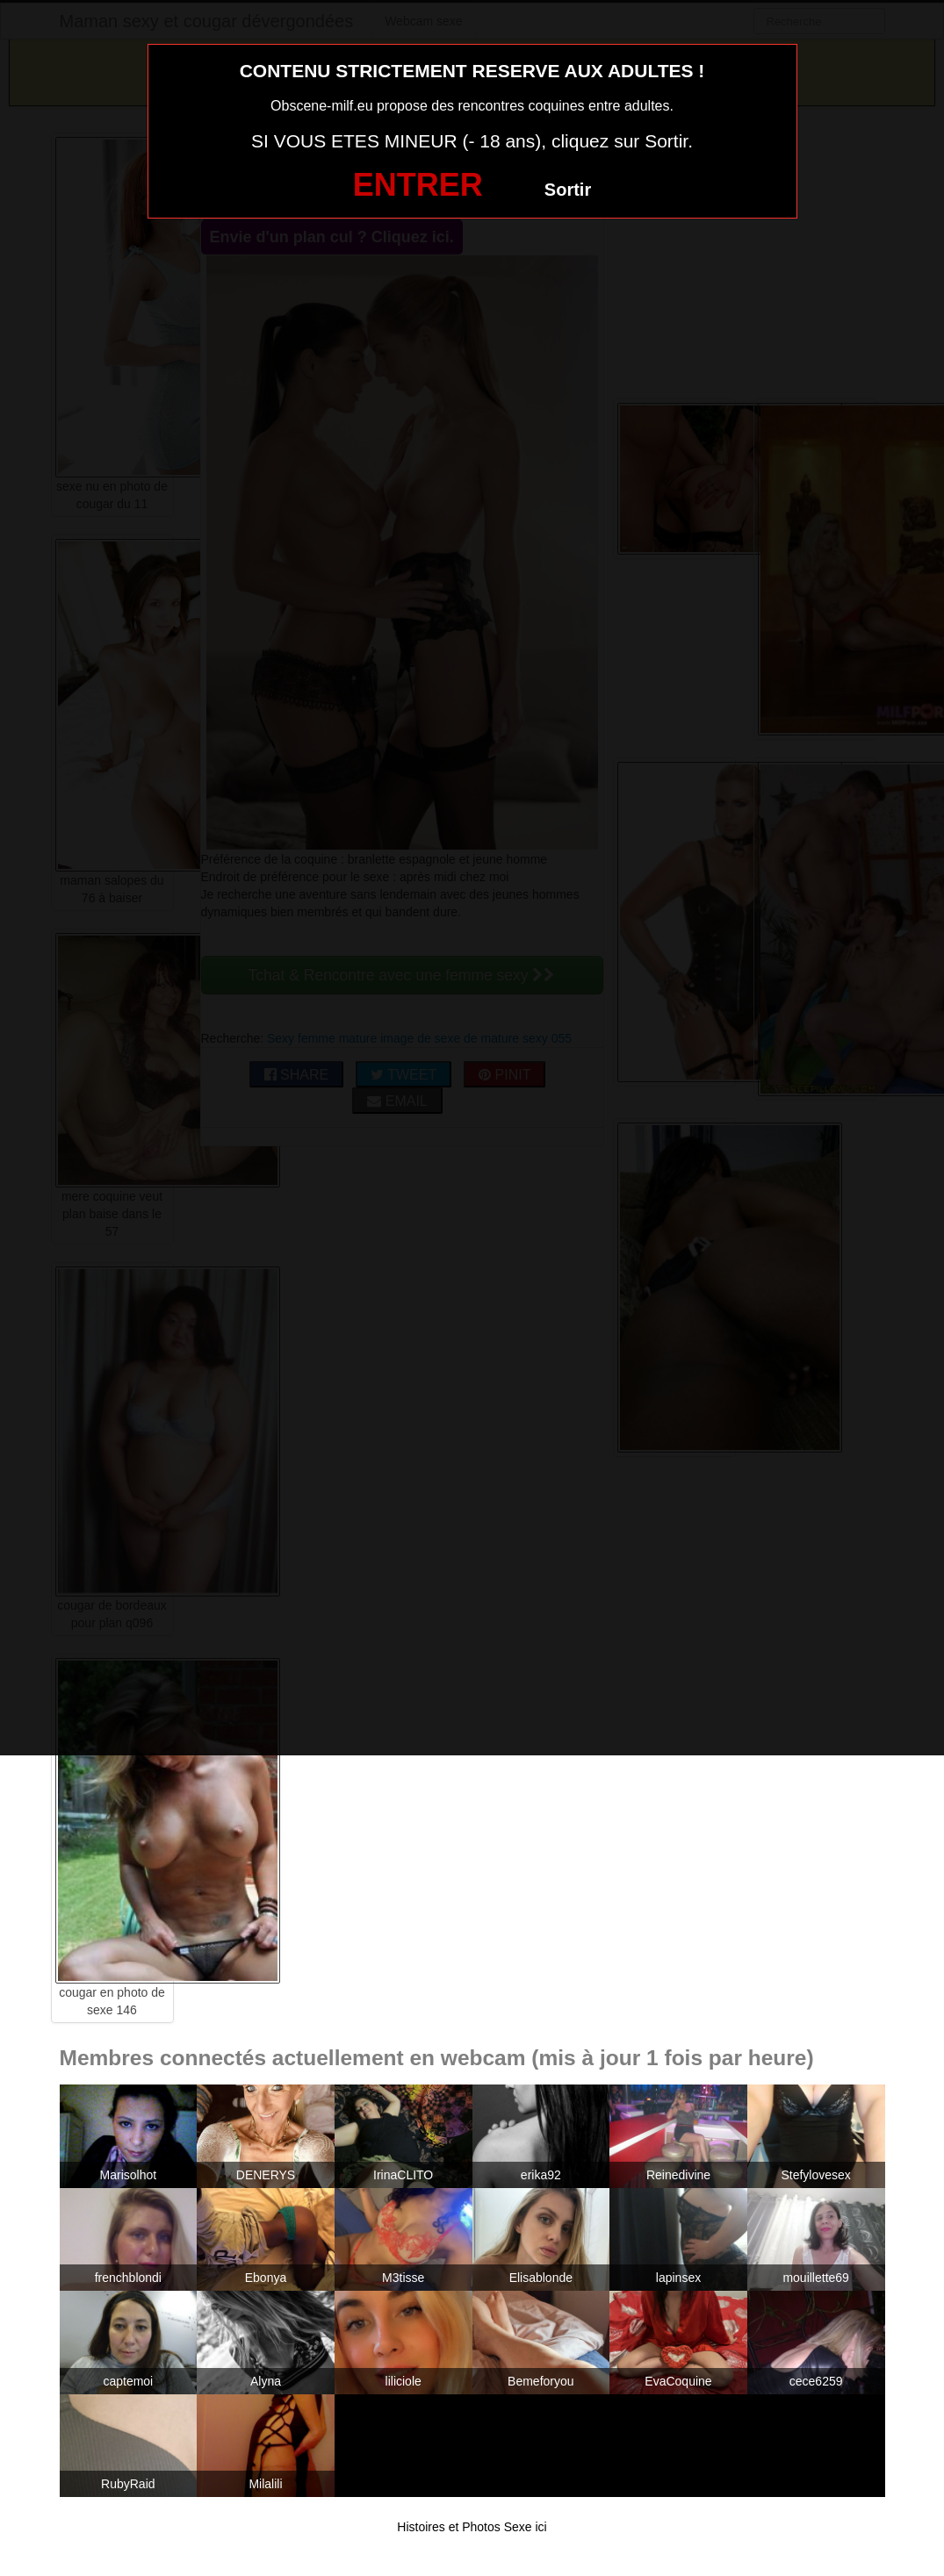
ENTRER (418, 185)
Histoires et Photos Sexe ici (471, 2527)
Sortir (567, 189)
